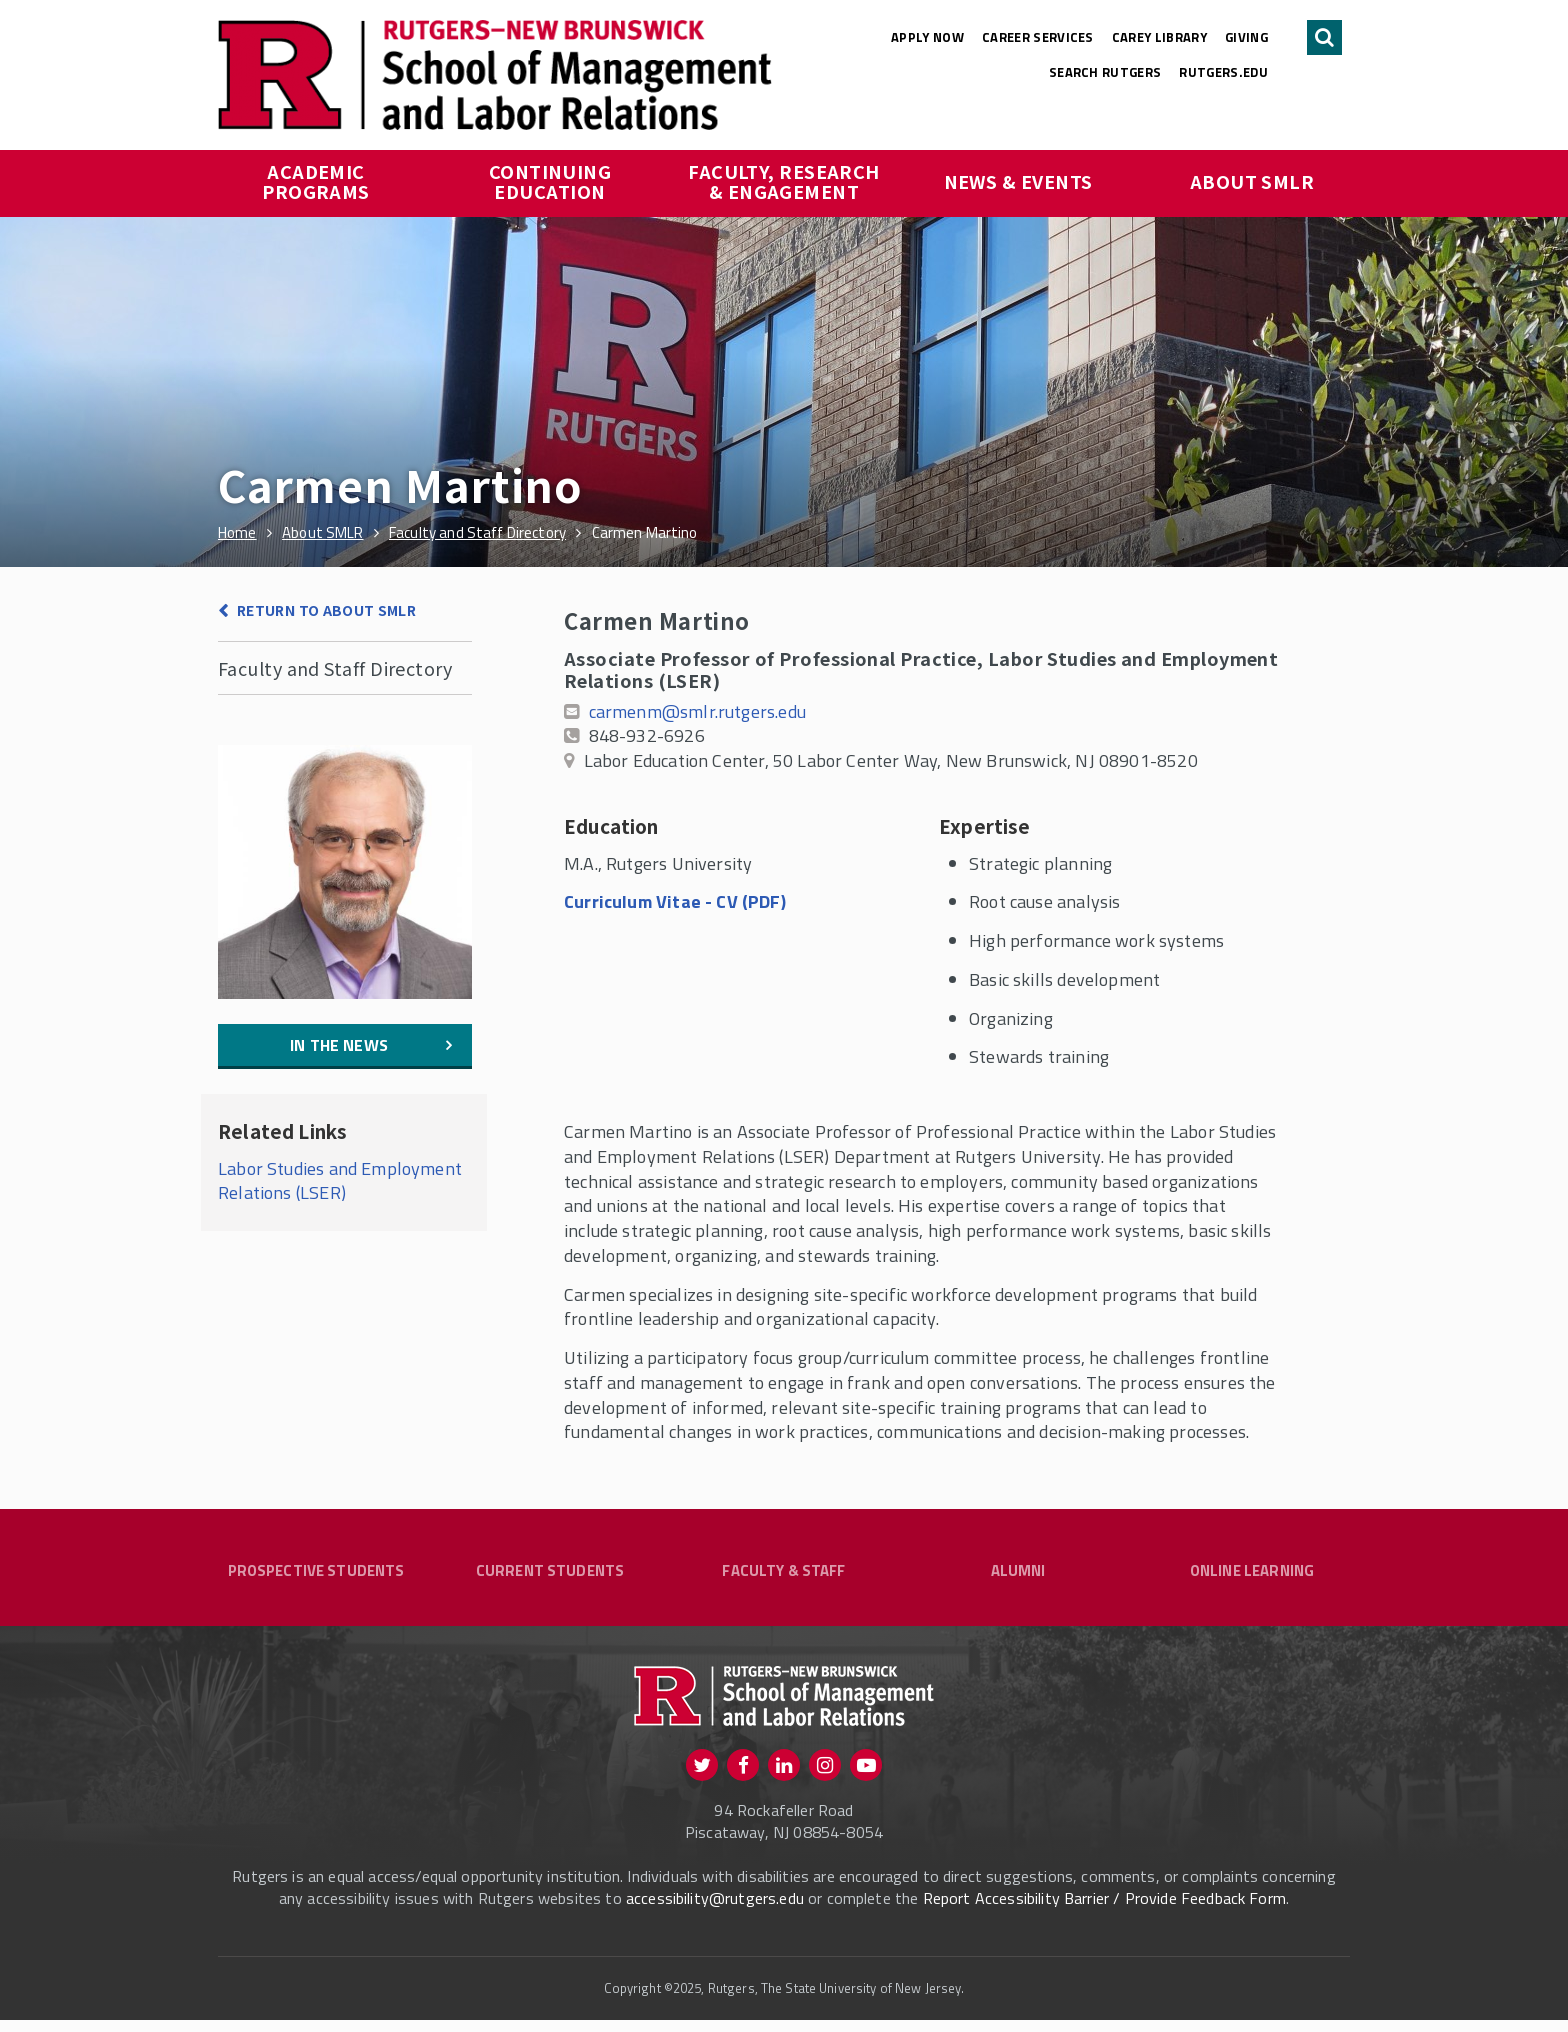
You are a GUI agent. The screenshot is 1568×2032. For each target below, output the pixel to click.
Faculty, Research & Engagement (786, 181)
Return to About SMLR (326, 610)
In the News (339, 1045)
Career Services (1038, 37)
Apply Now (927, 37)
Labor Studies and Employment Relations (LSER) (340, 1181)
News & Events (1018, 181)
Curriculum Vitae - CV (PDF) (675, 901)
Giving (1246, 37)
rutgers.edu (1223, 72)
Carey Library (1159, 37)
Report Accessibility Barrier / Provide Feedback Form (1104, 1910)
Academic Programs (316, 181)
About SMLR (1252, 181)
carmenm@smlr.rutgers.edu (697, 711)
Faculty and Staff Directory (335, 668)
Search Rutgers (1105, 72)
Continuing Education (552, 181)
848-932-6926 (647, 735)
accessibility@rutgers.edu (715, 1910)
